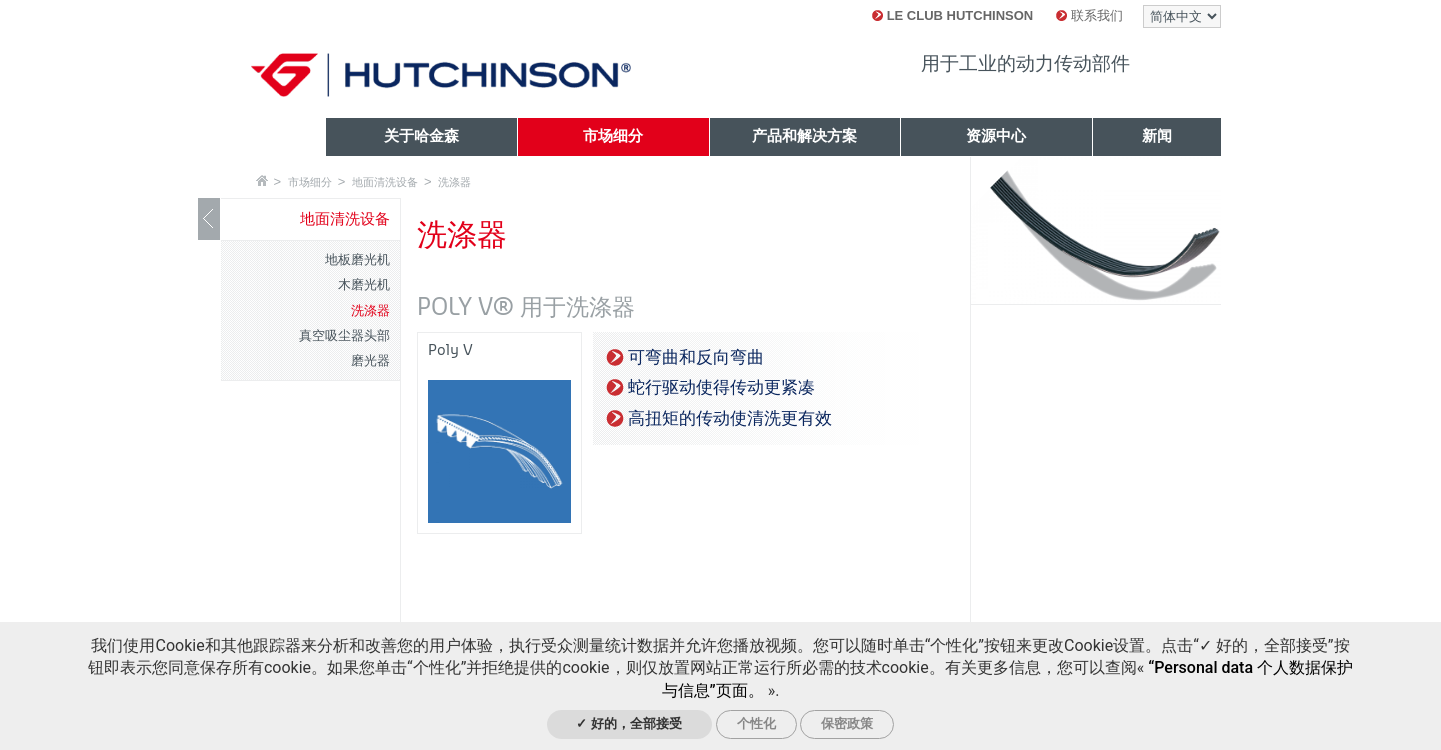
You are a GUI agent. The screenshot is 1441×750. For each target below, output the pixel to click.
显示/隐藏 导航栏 (209, 219)
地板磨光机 (357, 259)
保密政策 (847, 723)
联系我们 (1089, 15)
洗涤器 (454, 182)
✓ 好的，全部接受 (629, 723)
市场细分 (310, 182)
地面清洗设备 (385, 182)
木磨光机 (364, 284)
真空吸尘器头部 (344, 335)
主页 (262, 180)
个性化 (756, 723)
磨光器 (370, 360)
